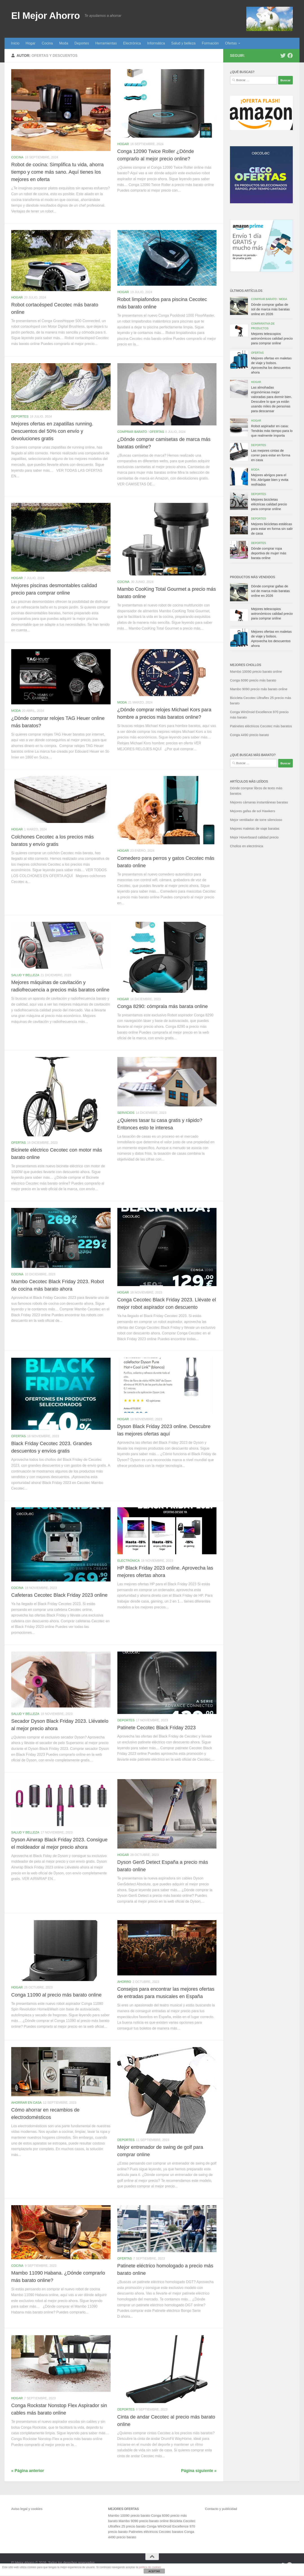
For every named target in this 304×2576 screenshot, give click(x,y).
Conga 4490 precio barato (249, 735)
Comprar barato (132, 431)
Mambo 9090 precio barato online (143, 2521)
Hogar (30, 43)
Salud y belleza (183, 43)
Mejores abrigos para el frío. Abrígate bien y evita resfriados (269, 479)
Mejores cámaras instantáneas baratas (259, 802)
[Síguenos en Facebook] (290, 55)
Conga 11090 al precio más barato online (56, 1995)
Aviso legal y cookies (26, 2509)
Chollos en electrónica (246, 846)
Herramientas (106, 43)
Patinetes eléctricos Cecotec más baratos (261, 726)
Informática (156, 43)
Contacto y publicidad (221, 2509)
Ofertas (231, 43)
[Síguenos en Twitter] (283, 55)
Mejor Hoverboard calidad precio (254, 837)
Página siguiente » (199, 2470)
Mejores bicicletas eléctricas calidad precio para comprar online (269, 504)
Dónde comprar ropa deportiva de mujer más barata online (268, 553)
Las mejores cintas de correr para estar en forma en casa (270, 455)
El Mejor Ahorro (45, 15)
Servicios (125, 1112)
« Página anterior (27, 2470)
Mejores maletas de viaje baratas (254, 828)
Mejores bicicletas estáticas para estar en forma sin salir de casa (272, 528)
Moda (63, 43)
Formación (210, 43)
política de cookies (150, 2567)
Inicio (15, 43)
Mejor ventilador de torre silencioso (256, 820)
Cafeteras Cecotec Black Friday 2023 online (59, 1595)
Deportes (81, 43)
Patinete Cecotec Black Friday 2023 (156, 1727)
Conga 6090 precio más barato (253, 680)
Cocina (47, 43)
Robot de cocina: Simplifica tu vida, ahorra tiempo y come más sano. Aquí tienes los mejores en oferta (57, 172)
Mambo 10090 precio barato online (256, 671)
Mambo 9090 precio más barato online (258, 689)
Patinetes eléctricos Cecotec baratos (156, 2532)
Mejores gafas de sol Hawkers (252, 811)
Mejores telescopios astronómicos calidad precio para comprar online (272, 338)
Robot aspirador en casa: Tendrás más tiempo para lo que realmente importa (272, 430)
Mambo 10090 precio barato (129, 2515)
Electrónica (132, 43)
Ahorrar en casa (26, 2102)
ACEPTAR (154, 2571)
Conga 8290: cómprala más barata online (162, 1006)
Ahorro (124, 1981)
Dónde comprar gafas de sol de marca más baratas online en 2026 (270, 309)
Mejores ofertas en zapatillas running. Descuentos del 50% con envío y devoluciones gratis (52, 431)
